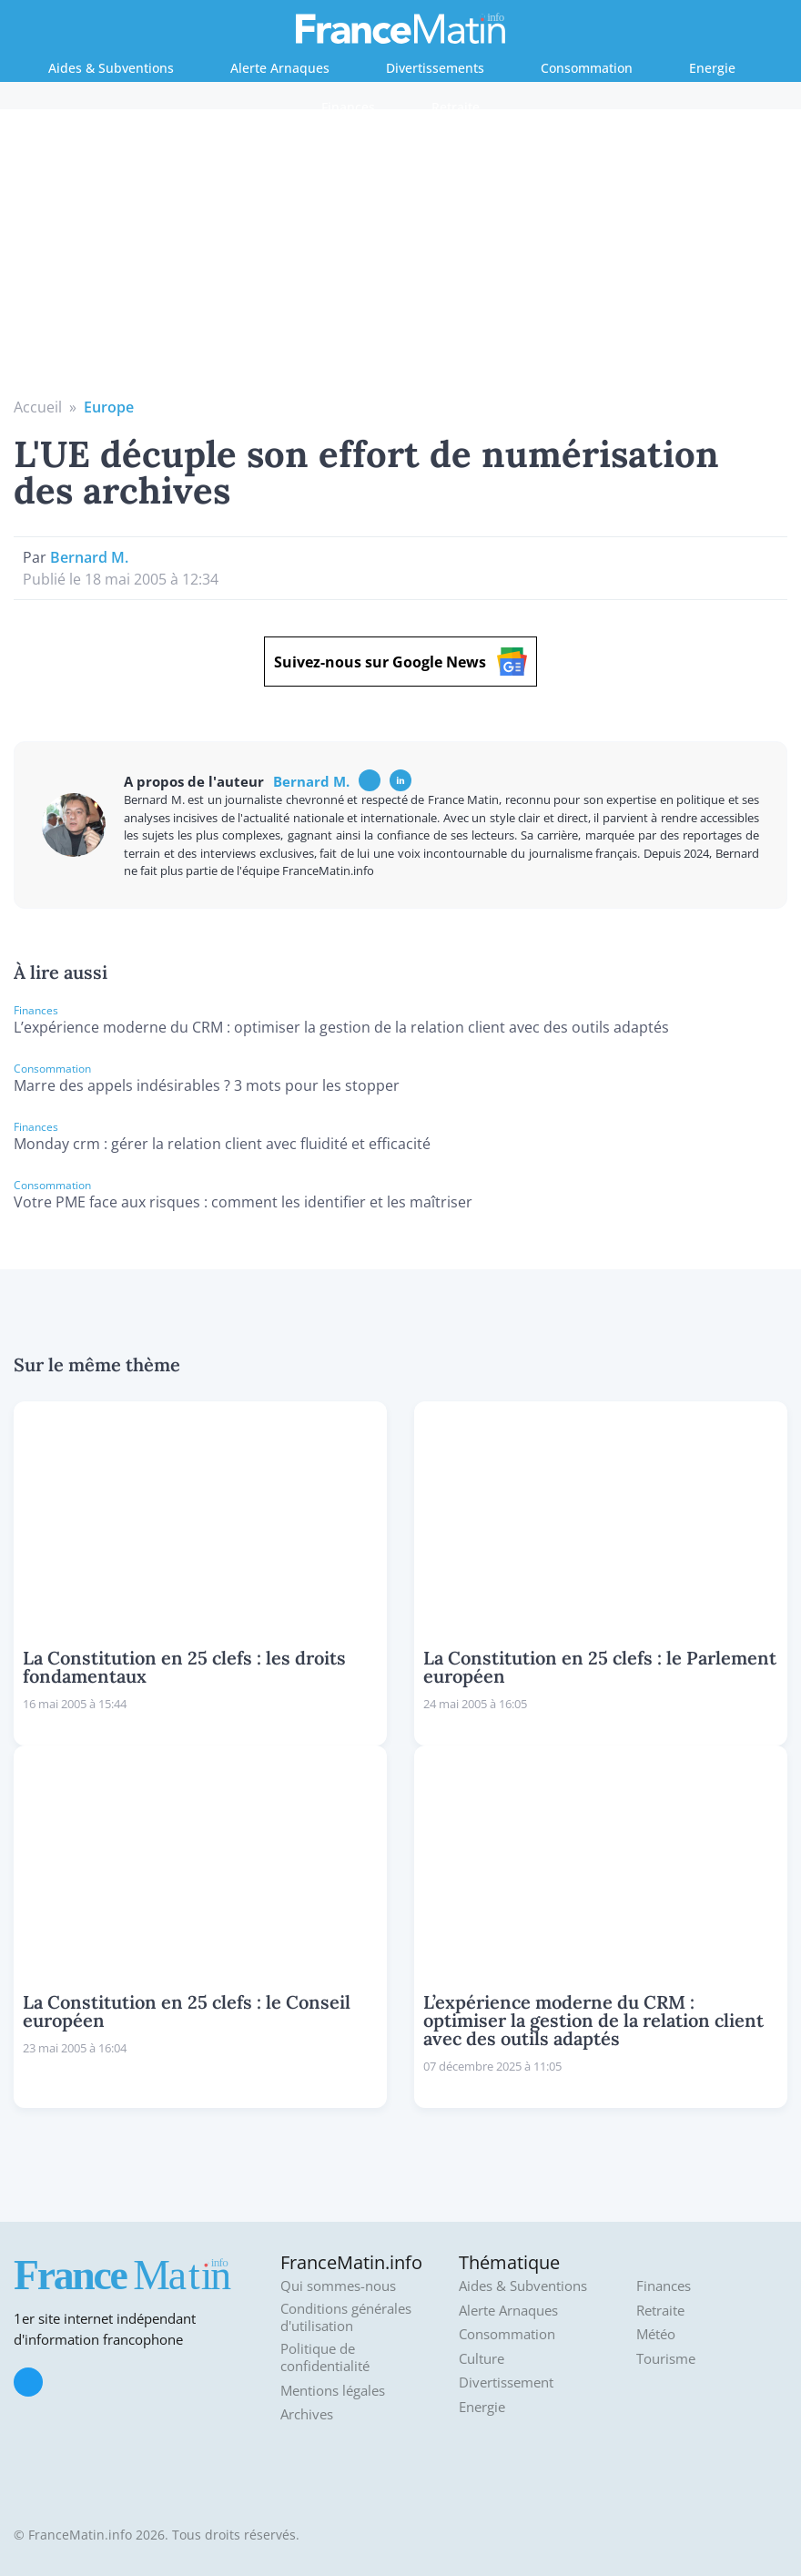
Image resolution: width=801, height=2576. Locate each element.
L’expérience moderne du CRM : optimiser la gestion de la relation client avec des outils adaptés (341, 1027)
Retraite (455, 107)
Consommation (587, 67)
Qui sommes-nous (338, 2286)
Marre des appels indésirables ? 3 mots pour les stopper (207, 1085)
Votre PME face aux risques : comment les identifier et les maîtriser (243, 1202)
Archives (306, 2414)
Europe (109, 407)
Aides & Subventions (111, 67)
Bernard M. (89, 557)
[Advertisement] (401, 259)
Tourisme (665, 2358)
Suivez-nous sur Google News (400, 662)
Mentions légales (332, 2390)
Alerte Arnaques (280, 67)
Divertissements (435, 67)
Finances (348, 107)
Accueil (38, 407)
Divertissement (506, 2382)
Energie (712, 67)
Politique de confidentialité (325, 2358)
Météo (655, 2334)
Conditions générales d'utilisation (345, 2318)
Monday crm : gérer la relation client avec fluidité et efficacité (222, 1144)
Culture (481, 2358)
